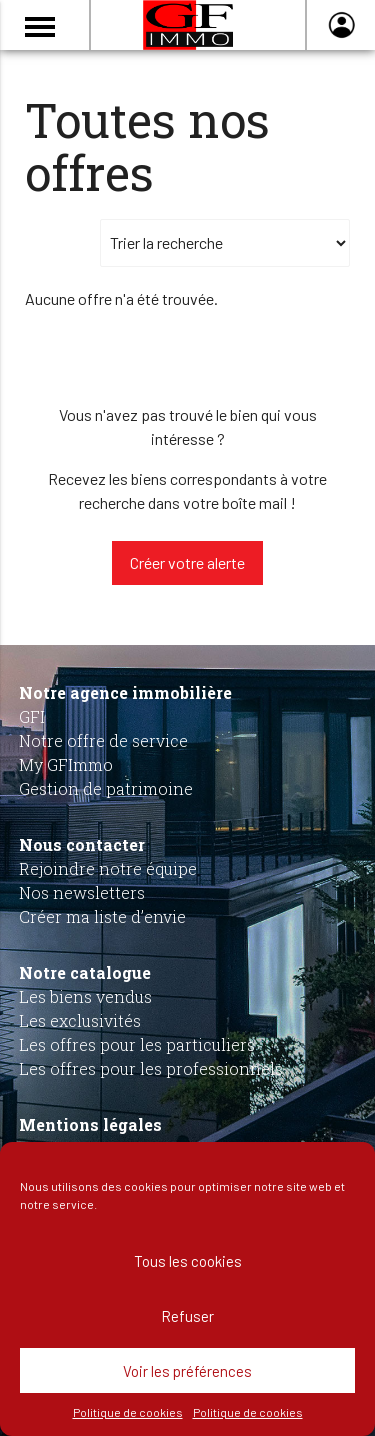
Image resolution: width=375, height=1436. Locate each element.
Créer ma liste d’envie (102, 916)
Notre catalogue (85, 972)
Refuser (187, 1316)
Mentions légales (90, 1124)
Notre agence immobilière (125, 692)
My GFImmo (66, 764)
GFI (32, 716)
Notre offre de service (103, 740)
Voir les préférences (187, 1371)
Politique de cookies (128, 1412)
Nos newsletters (82, 892)
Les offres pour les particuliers (137, 1044)
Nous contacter (82, 844)
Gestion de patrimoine (106, 788)
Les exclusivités (80, 1020)
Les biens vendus (85, 996)
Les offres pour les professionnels (151, 1068)
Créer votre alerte (187, 562)
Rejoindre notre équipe (108, 868)
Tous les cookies (188, 1261)
